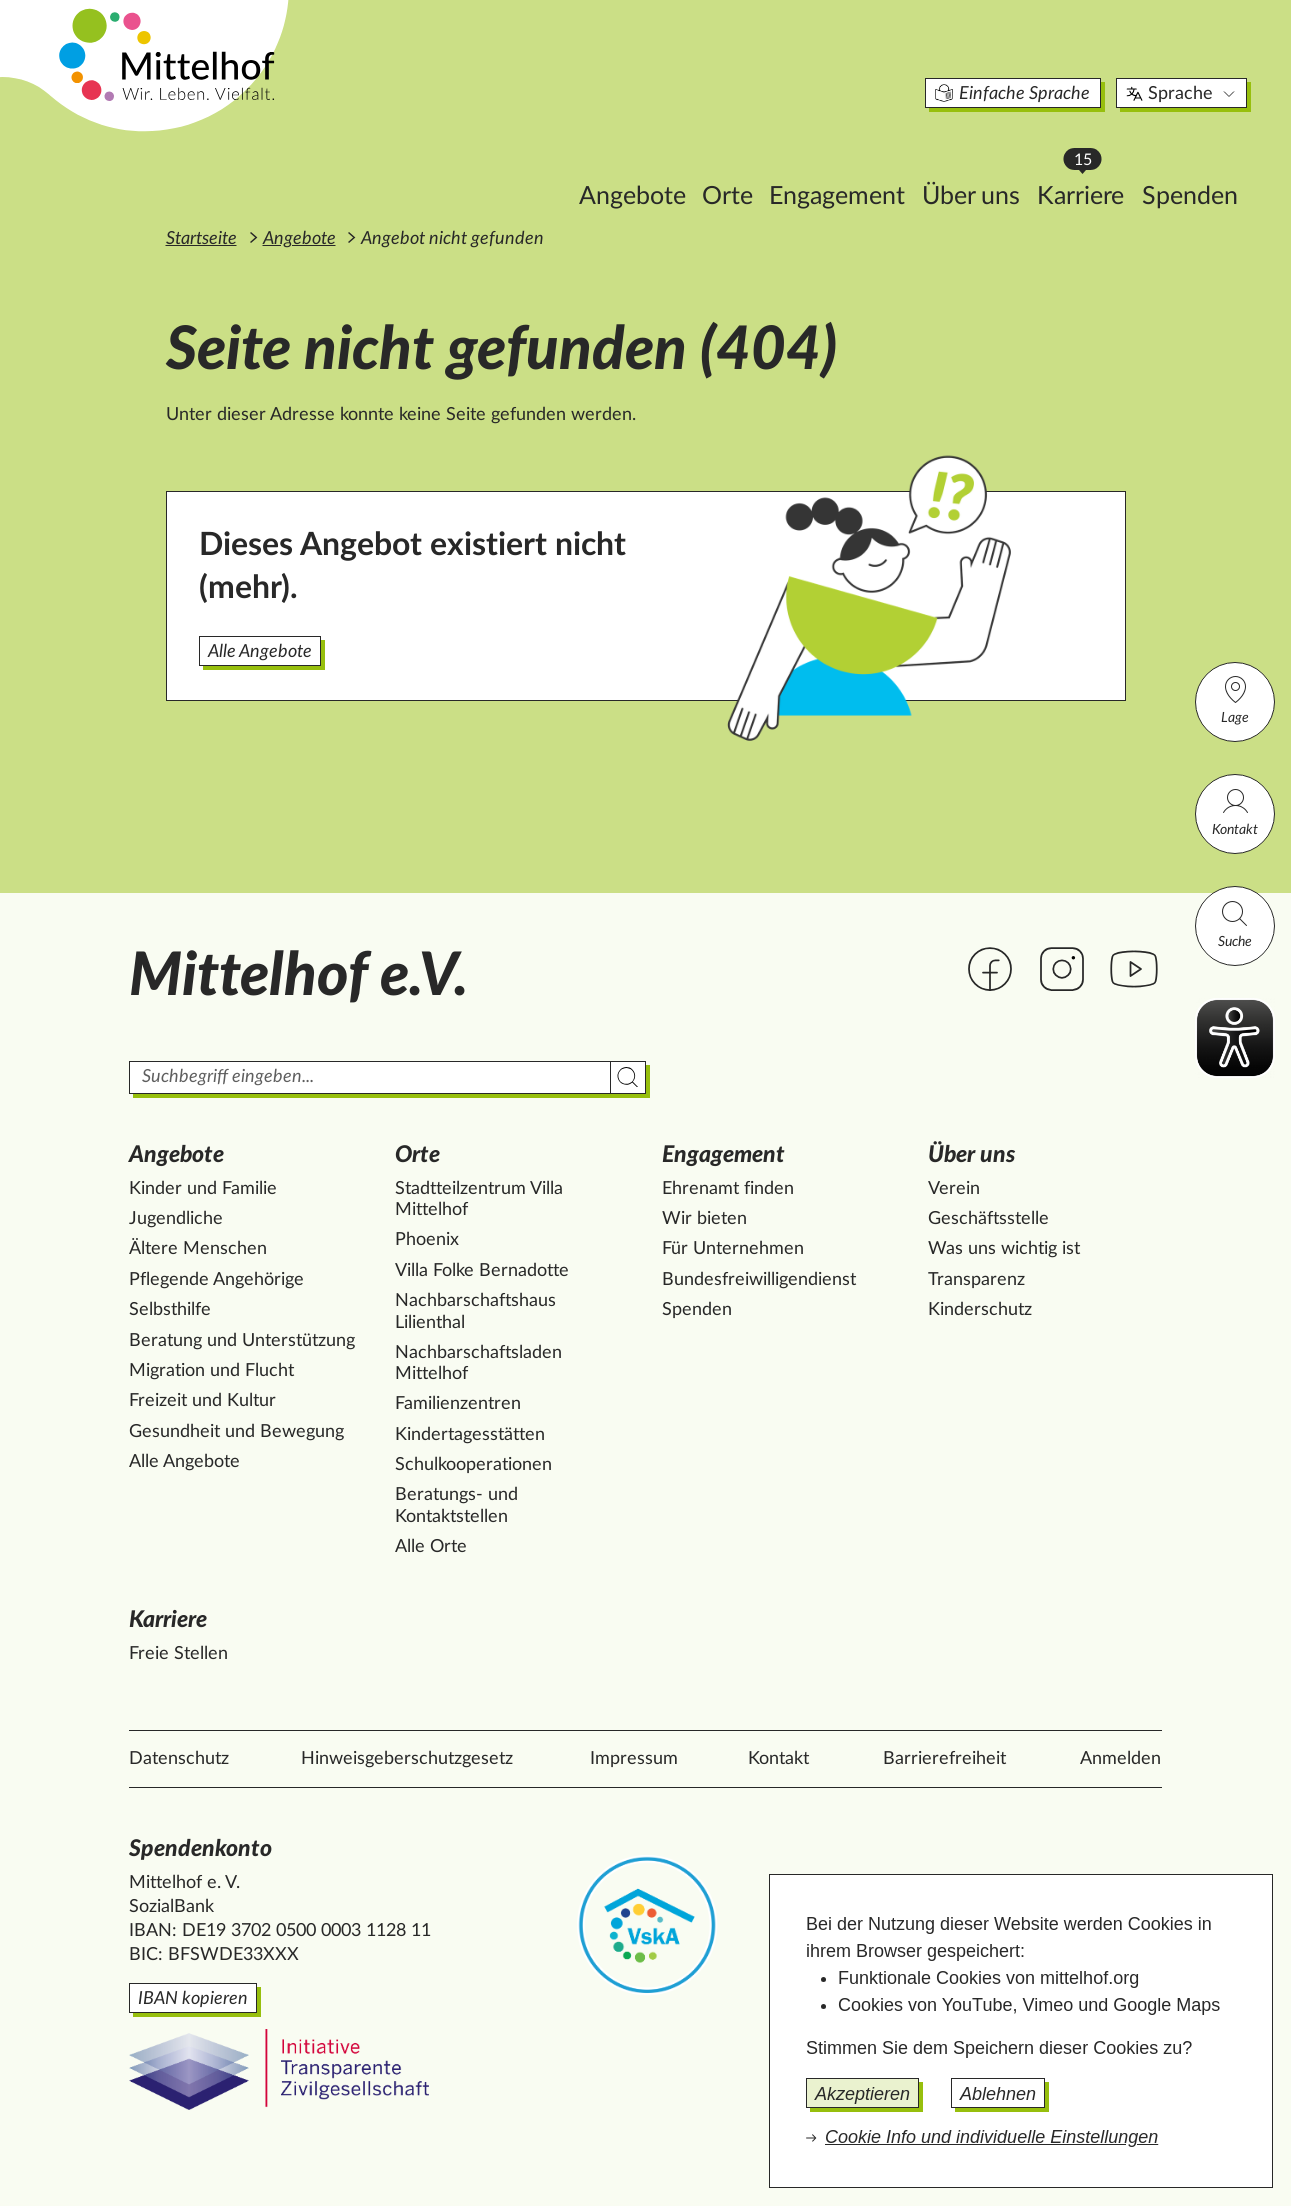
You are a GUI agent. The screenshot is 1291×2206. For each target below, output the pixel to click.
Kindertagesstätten (470, 1435)
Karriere (1002, 160)
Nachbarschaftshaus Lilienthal (475, 1312)
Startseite (201, 239)
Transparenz (976, 1280)
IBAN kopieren (193, 1999)
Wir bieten (704, 1219)
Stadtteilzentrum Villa (479, 1201)
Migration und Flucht (211, 1371)
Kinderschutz (980, 1310)
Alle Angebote (260, 652)
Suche (1235, 923)
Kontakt (1235, 811)
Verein (954, 1189)
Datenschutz (179, 1759)
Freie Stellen (178, 1654)
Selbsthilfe (170, 1310)
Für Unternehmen (733, 1249)
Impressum (634, 1759)
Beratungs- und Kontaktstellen (456, 1506)
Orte (643, 166)
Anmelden (1120, 1759)
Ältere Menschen (198, 1249)
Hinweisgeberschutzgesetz (407, 1759)
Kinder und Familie (203, 1189)
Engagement (753, 166)
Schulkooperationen (473, 1465)
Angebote (548, 166)
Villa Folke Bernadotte (482, 1271)
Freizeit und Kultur (202, 1401)
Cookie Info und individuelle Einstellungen (991, 2137)
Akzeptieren (862, 2094)
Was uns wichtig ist (1004, 1249)
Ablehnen (998, 2094)
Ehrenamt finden (728, 1189)
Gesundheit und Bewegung (236, 1432)
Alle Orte (431, 1547)
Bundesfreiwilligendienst (759, 1280)
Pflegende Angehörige (216, 1280)
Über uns (887, 166)
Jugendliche (176, 1219)
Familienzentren (458, 1404)
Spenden (1106, 166)
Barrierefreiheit (944, 1759)
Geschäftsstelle (988, 1219)
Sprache (1098, 64)
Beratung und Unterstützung (242, 1341)
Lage (1235, 699)
